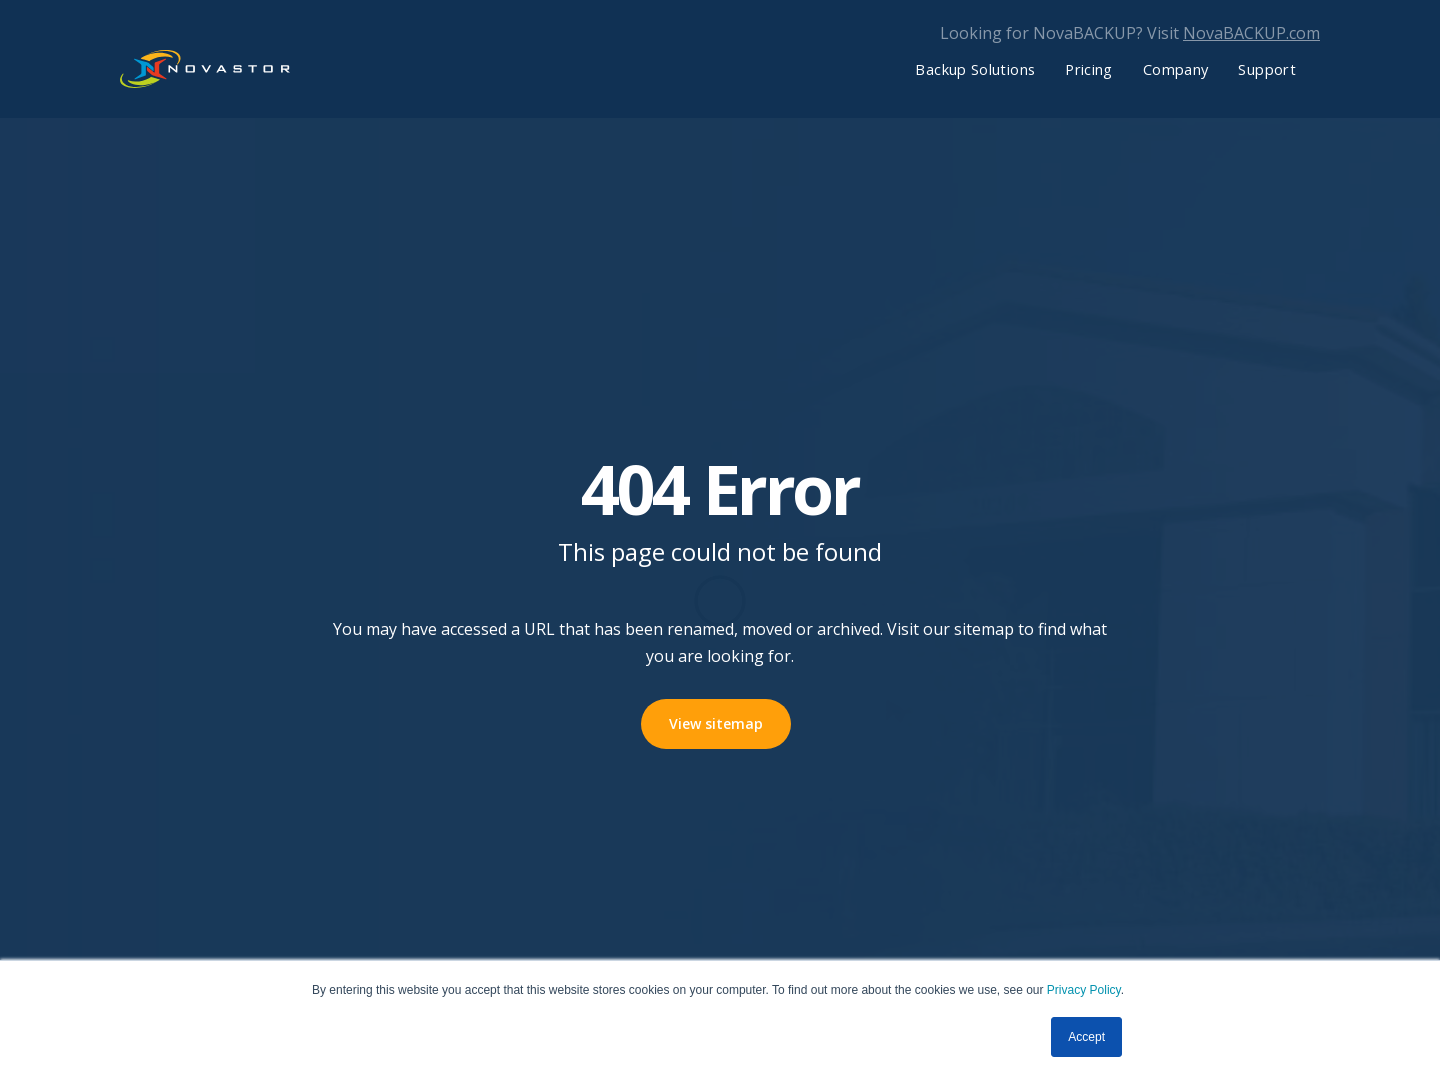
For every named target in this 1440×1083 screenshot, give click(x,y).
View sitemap (716, 723)
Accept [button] (1086, 1037)
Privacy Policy (1084, 990)
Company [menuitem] (1176, 69)
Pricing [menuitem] (1089, 69)
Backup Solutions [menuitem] (975, 69)
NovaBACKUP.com (1251, 33)
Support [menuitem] (1267, 69)
